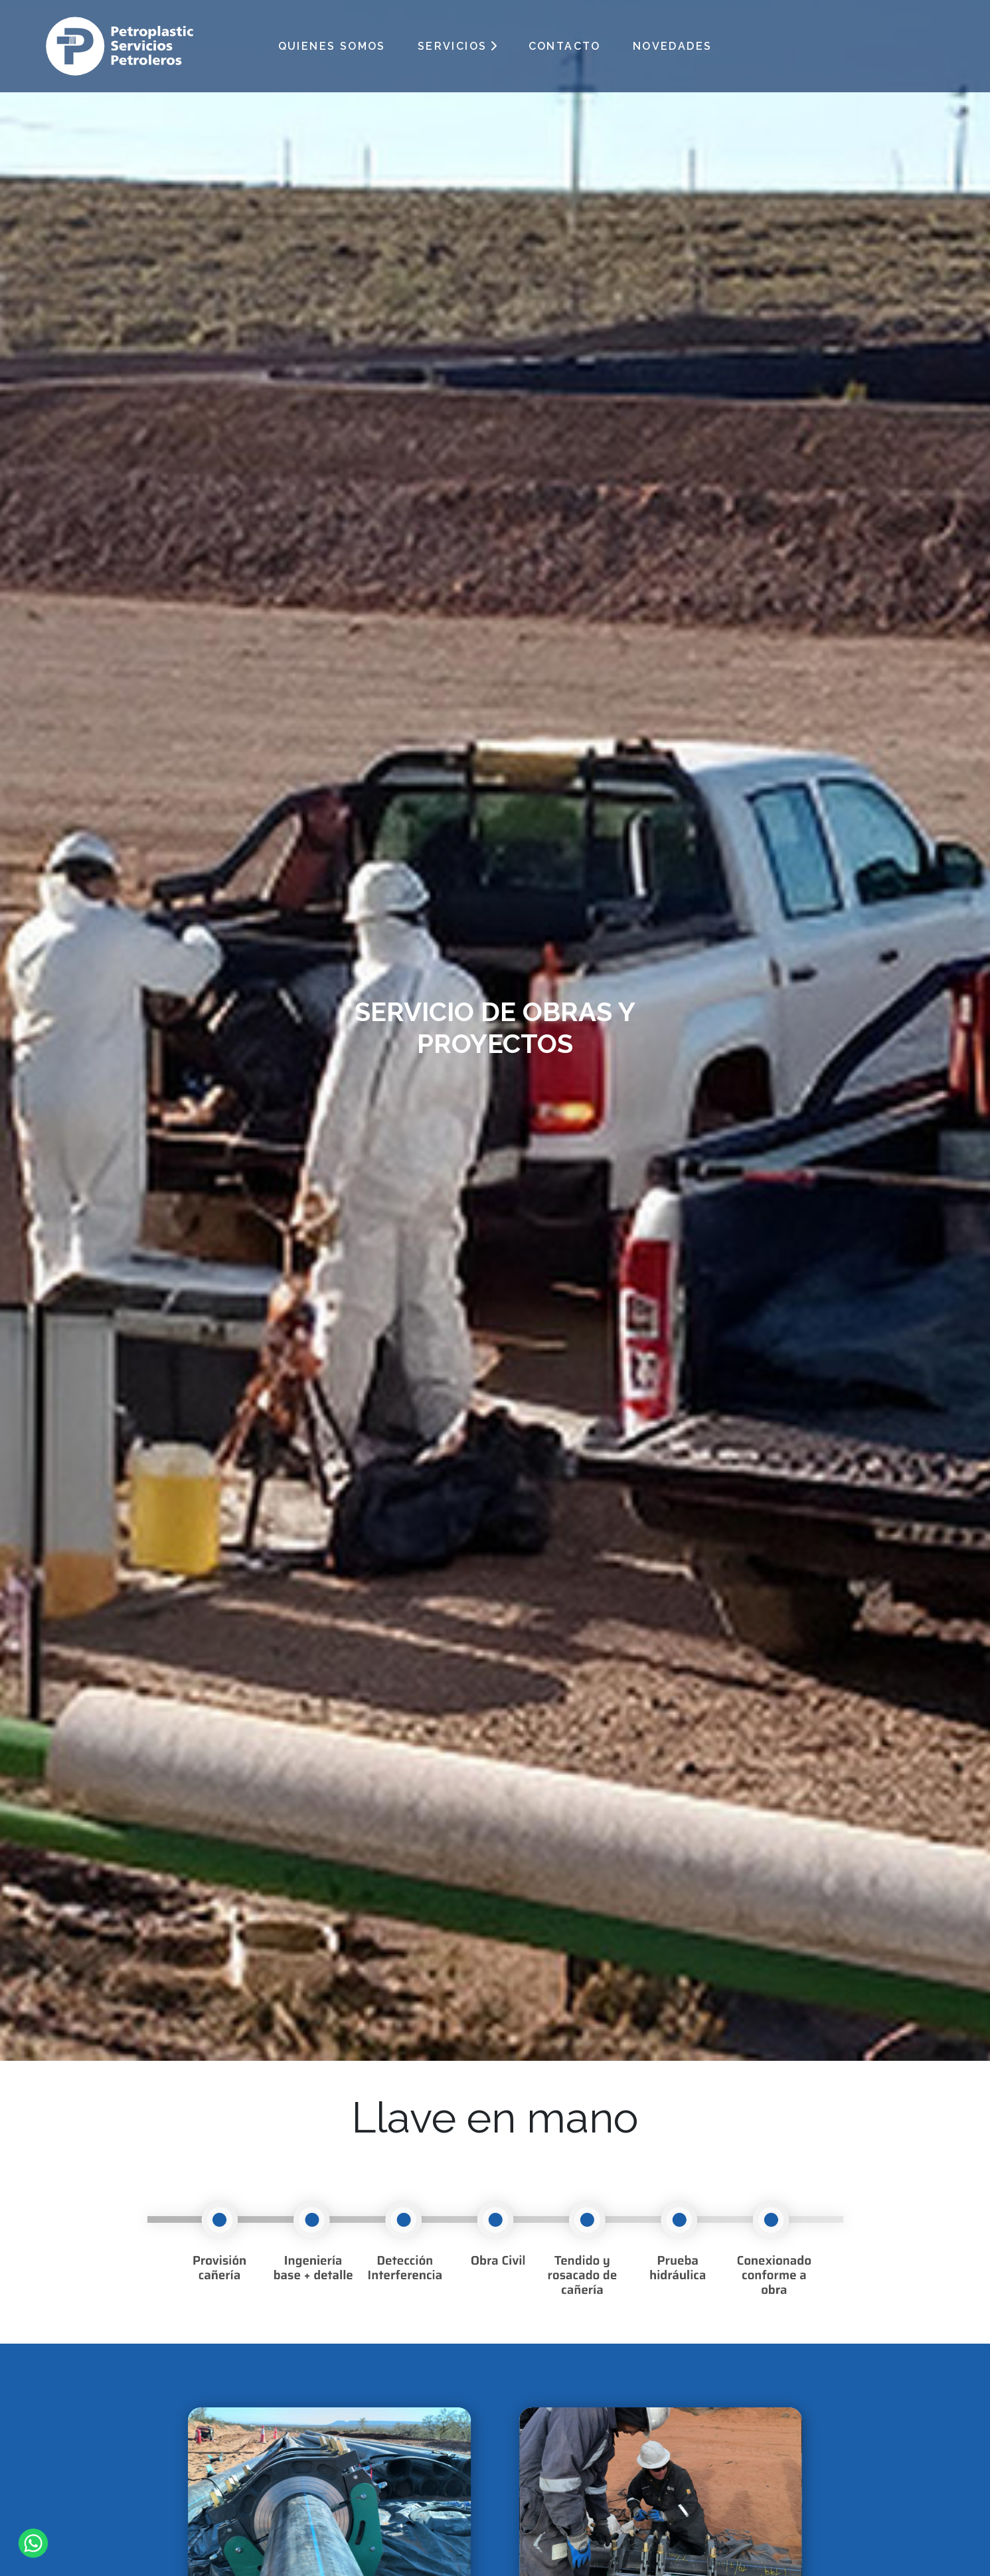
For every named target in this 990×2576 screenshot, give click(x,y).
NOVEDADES (672, 46)
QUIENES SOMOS (332, 46)
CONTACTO (565, 46)
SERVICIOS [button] (452, 46)
